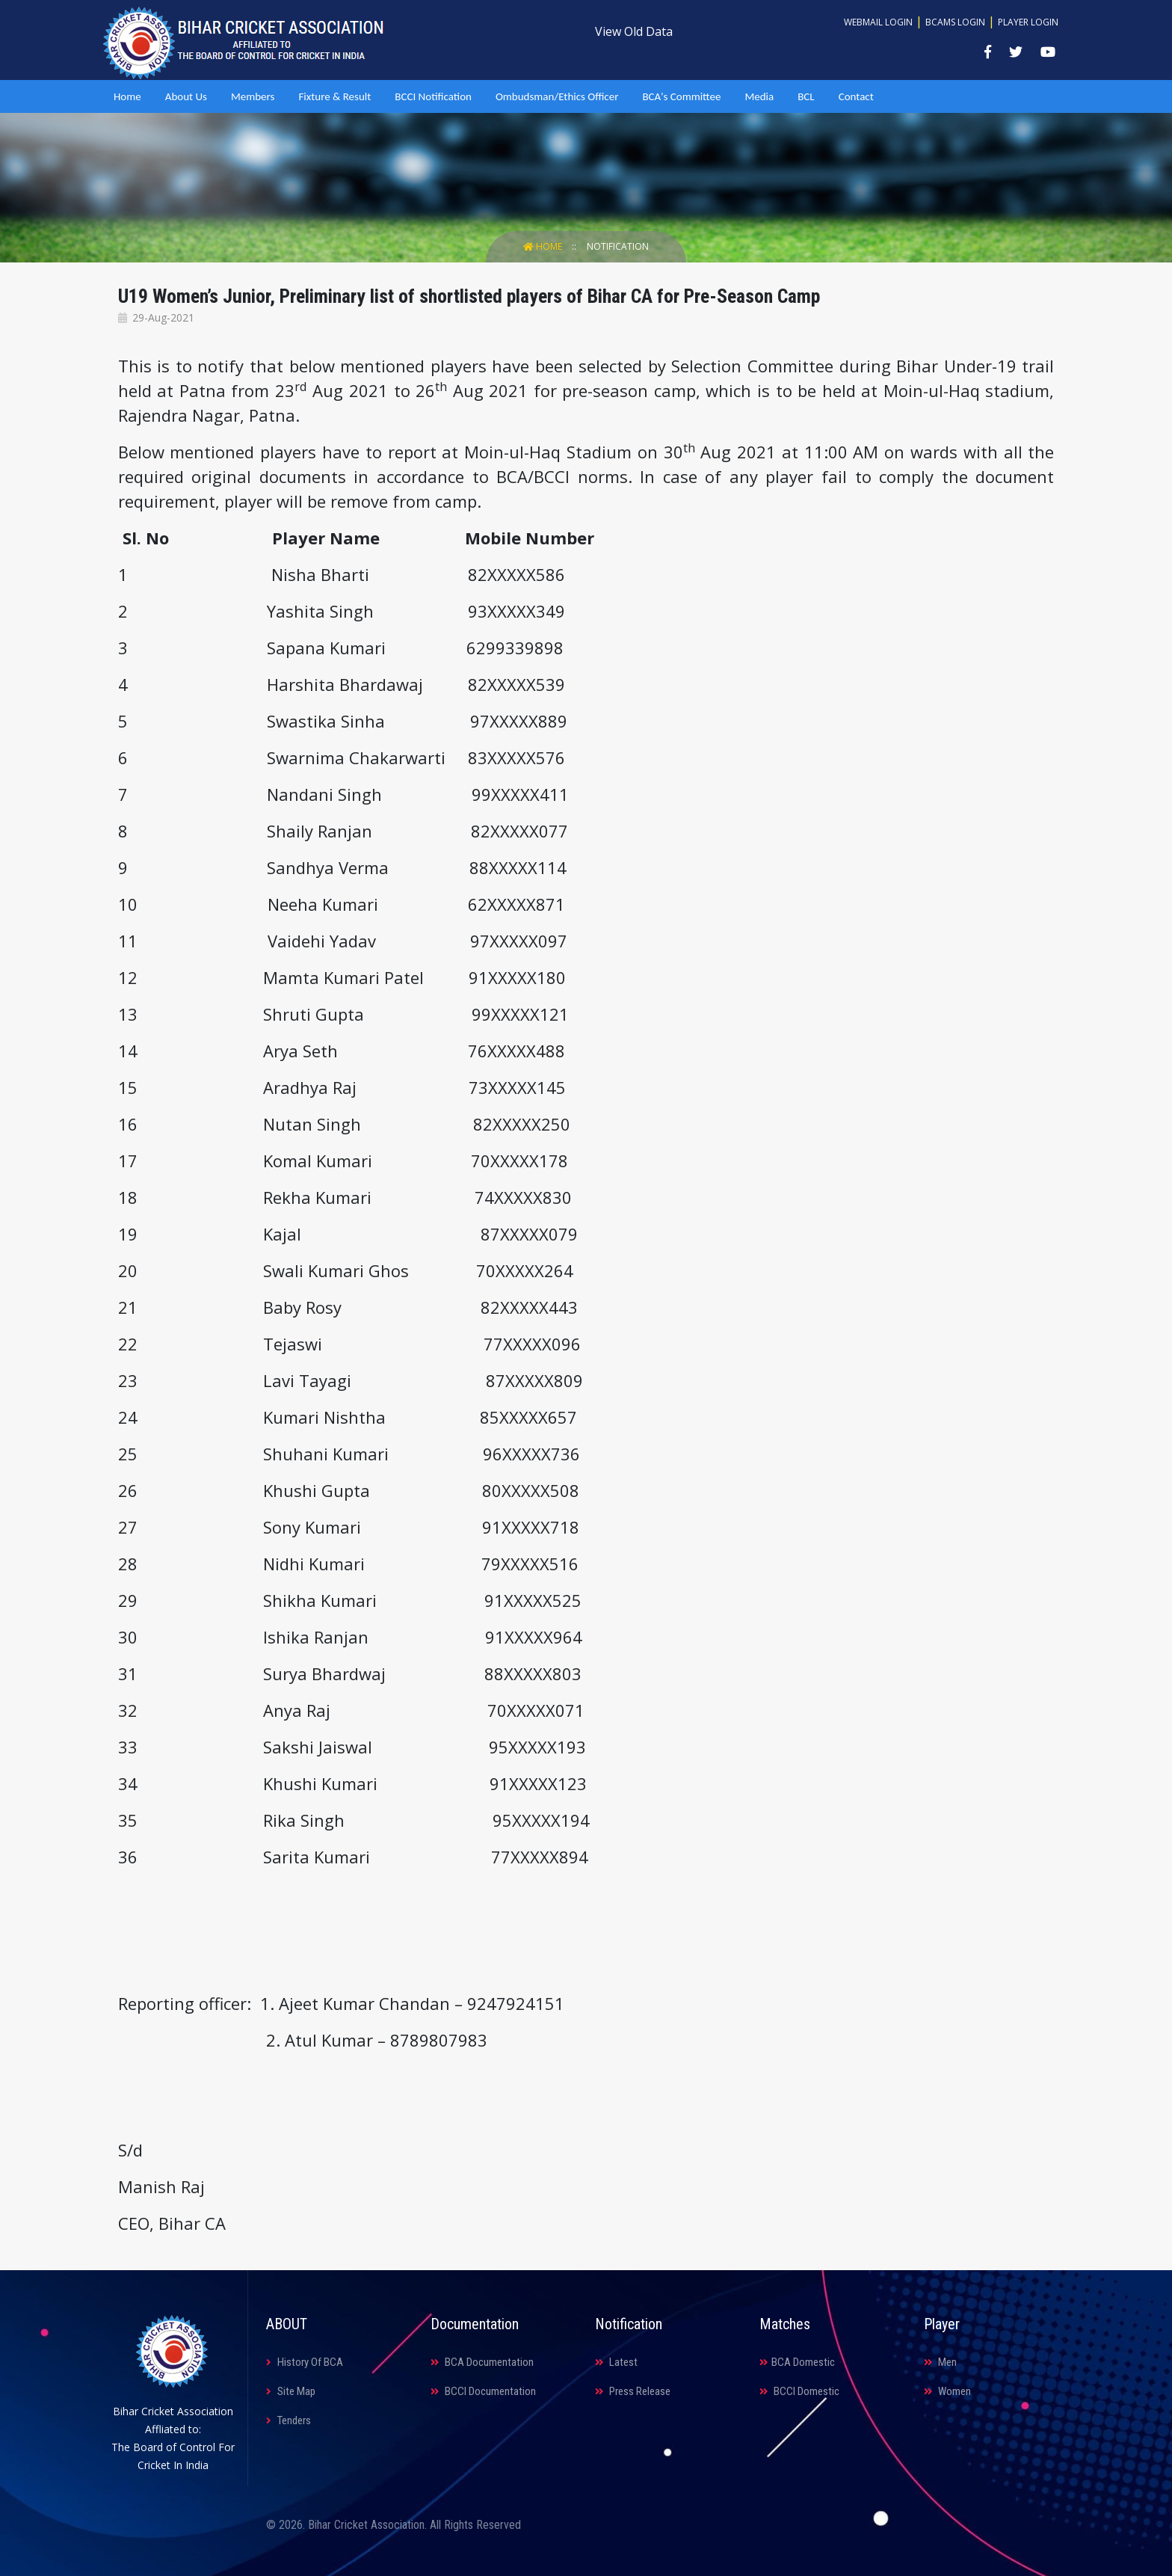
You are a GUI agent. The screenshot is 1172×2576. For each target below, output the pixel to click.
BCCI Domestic (799, 2391)
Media (759, 96)
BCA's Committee (681, 96)
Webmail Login (878, 22)
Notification (618, 246)
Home (127, 96)
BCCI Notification (433, 96)
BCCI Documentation (483, 2391)
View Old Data (634, 31)
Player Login (1028, 22)
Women (947, 2391)
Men (940, 2362)
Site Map (290, 2391)
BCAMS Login (955, 22)
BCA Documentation (482, 2362)
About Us (186, 96)
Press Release (632, 2391)
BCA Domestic (797, 2362)
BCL (806, 96)
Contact (856, 96)
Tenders (288, 2420)
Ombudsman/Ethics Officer (557, 96)
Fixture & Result (334, 96)
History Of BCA (304, 2362)
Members (252, 96)
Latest (616, 2362)
